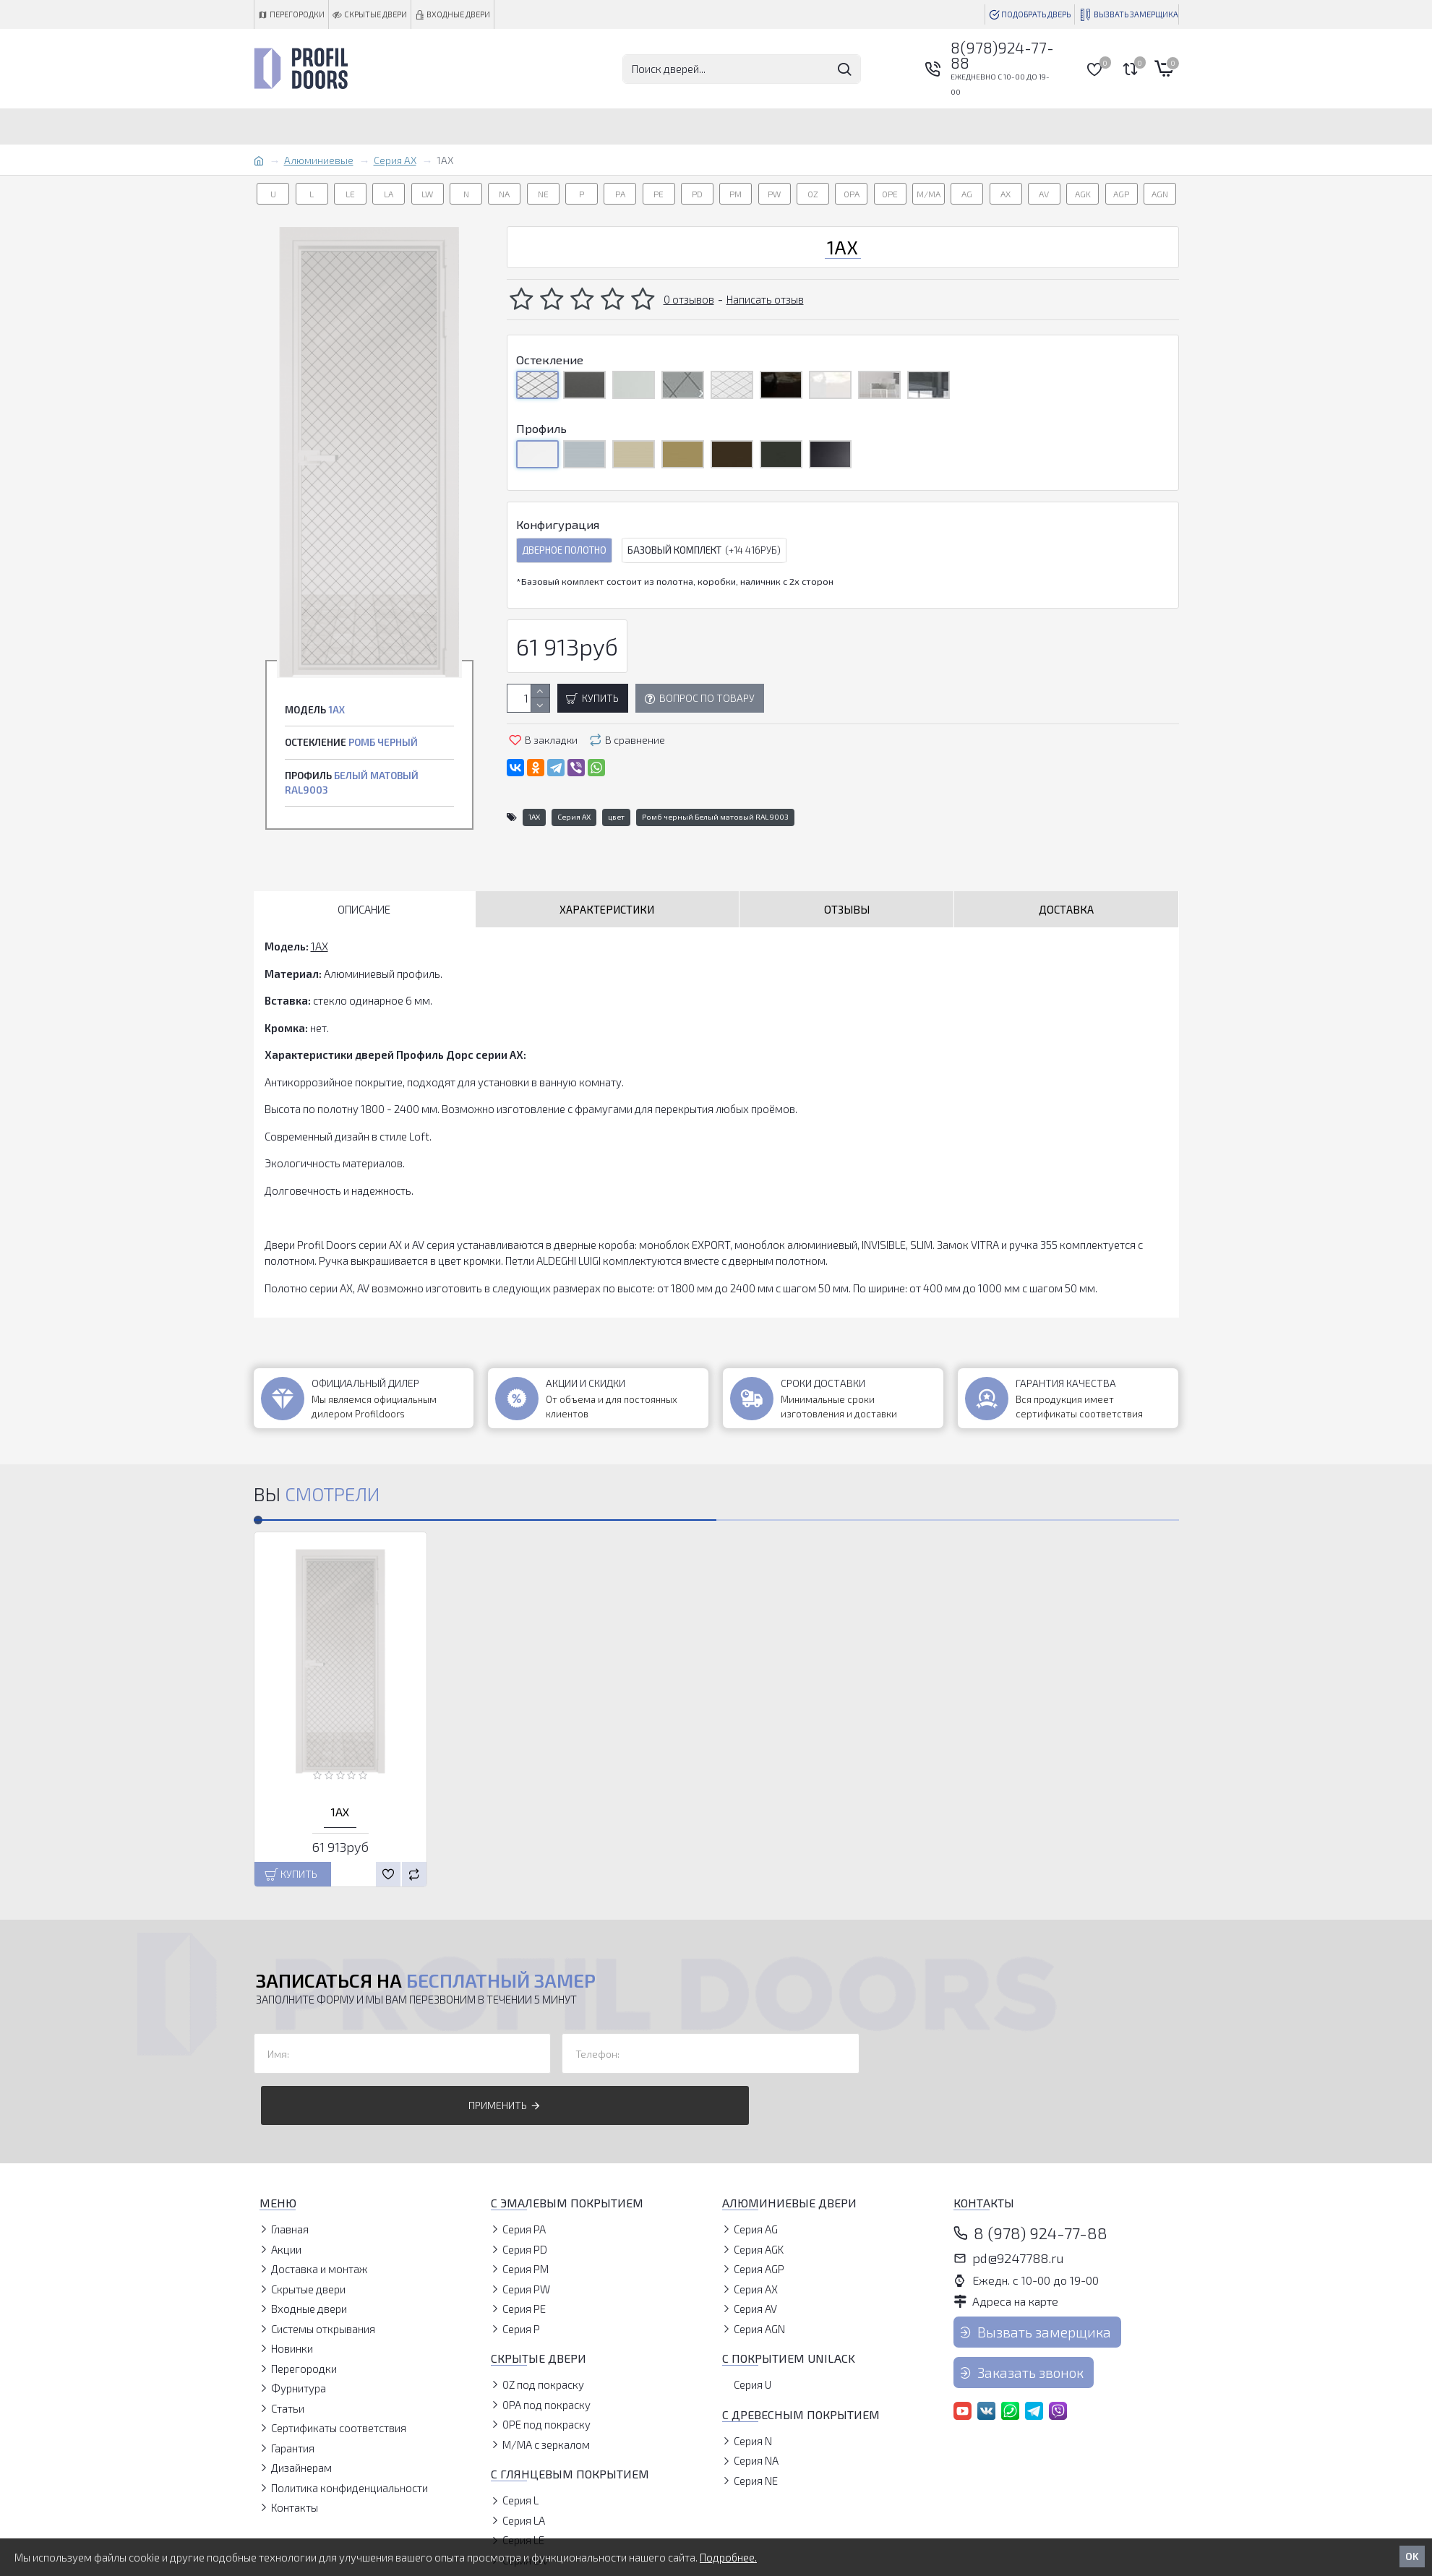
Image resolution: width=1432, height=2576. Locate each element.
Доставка (1066, 909)
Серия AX (395, 160)
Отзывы (847, 909)
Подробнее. (728, 2557)
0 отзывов (689, 299)
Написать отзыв (765, 299)
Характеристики (606, 909)
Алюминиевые (318, 160)
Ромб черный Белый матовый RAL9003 (715, 816)
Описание (364, 909)
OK (1412, 2556)
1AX (534, 816)
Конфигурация (557, 524)
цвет (616, 816)
